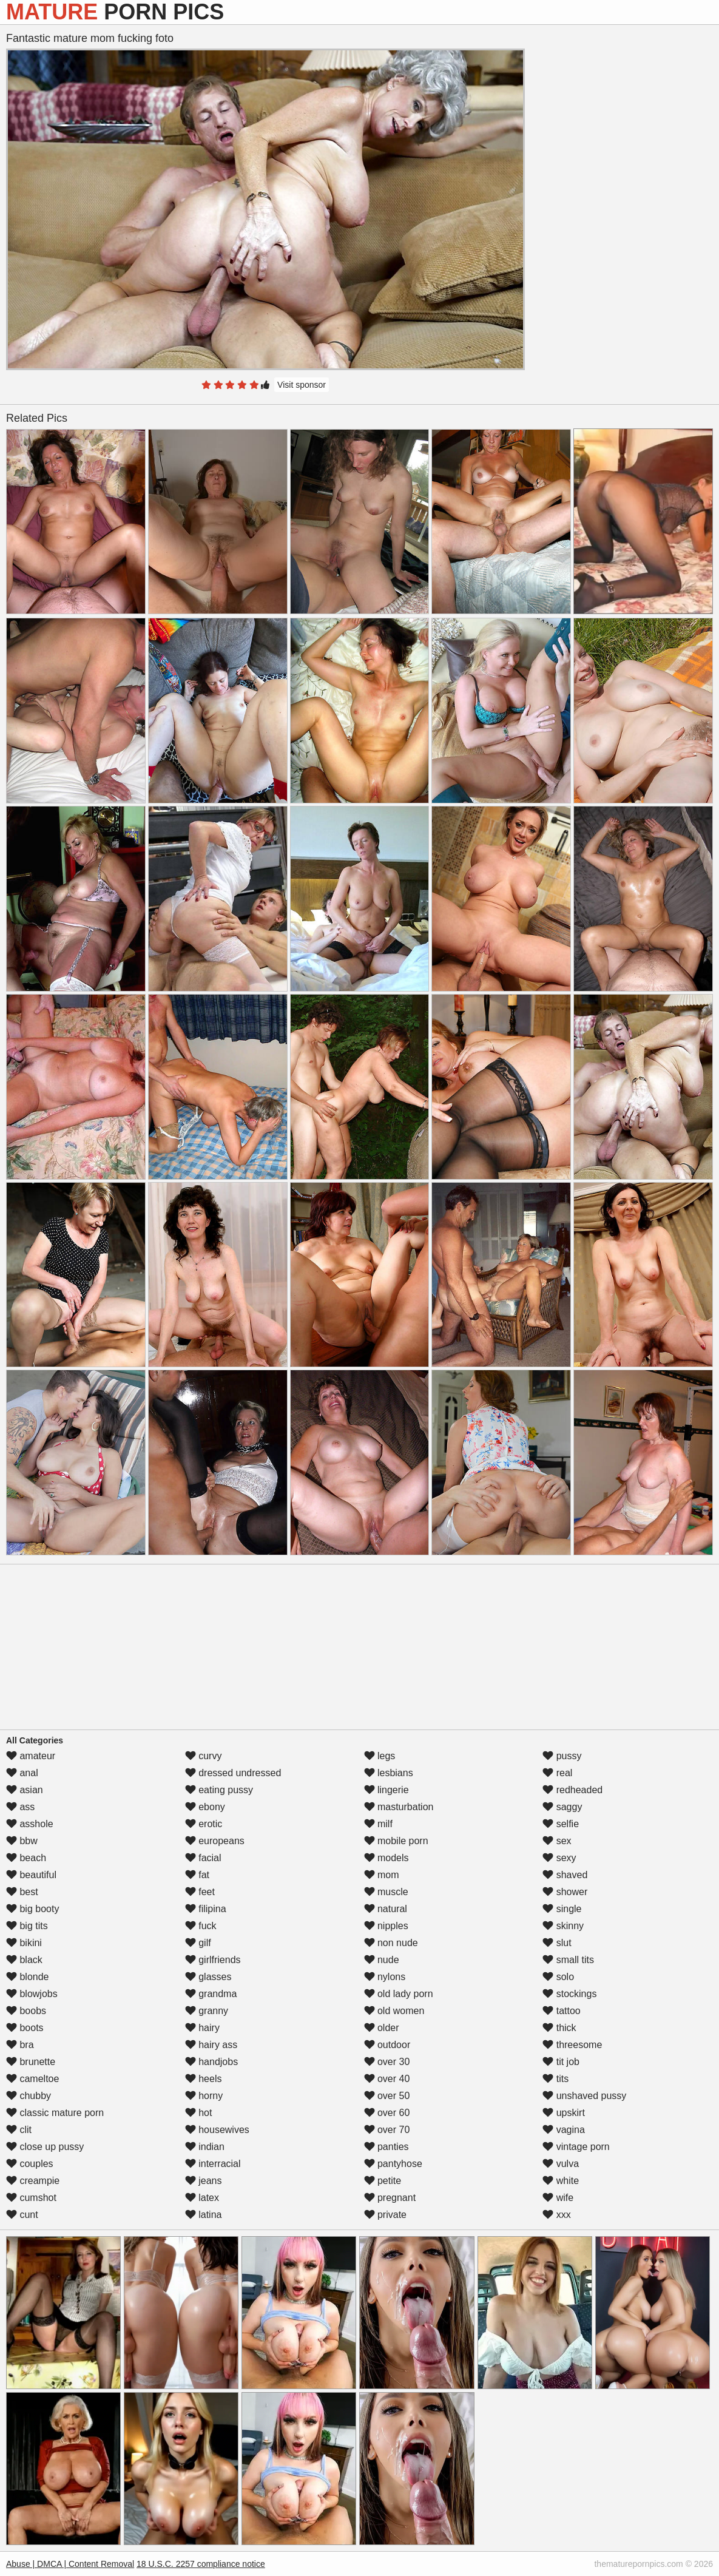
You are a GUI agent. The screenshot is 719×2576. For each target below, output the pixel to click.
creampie (32, 2180)
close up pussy (45, 2147)
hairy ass (211, 2045)
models (386, 1858)
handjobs (211, 2062)
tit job (560, 2062)
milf (378, 1824)
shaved (564, 1875)
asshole (29, 1824)
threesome (572, 2045)
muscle (386, 1892)
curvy (203, 1756)
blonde (27, 1977)
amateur (30, 1756)
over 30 (387, 2062)
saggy (562, 1807)
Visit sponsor (301, 385)
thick (559, 2028)
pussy (561, 1756)
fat (197, 1875)
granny (206, 2011)
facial (203, 1858)
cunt (22, 2214)
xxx (556, 2214)
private (385, 2214)
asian (24, 1790)
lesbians (388, 1773)
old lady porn (398, 1994)
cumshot (31, 2197)
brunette (30, 2062)
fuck (201, 1926)
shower (564, 1892)
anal (22, 1773)
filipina (205, 1909)
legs (380, 1756)
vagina (563, 2130)
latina (203, 2214)
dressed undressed (233, 1773)
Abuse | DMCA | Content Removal (70, 2564)
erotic (204, 1824)
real (557, 1773)
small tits (568, 1960)
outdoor (387, 2045)
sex (556, 1841)
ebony (205, 1807)
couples (29, 2163)
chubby (28, 2096)
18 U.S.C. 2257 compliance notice (201, 2564)
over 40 (387, 2079)
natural (385, 1909)
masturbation (399, 1807)
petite (383, 2180)
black (24, 1960)
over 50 (387, 2096)
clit (19, 2130)
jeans (203, 2180)
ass (20, 1807)
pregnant (390, 2197)
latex (202, 2197)
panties (386, 2147)
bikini (24, 1943)
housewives (217, 2130)
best (22, 1892)
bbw (22, 1841)
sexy (559, 1858)
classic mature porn (55, 2113)
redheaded (572, 1790)
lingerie (386, 1790)
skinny (563, 1926)
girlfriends (213, 1960)
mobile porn (396, 1841)
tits (555, 2079)
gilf (198, 1943)
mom (381, 1875)
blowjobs (32, 1994)
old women (394, 2011)
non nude (391, 1943)
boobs (26, 2011)
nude (381, 1960)
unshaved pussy (584, 2096)
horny (204, 2096)
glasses (208, 1977)
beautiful (31, 1875)
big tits (27, 1926)
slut (556, 1943)
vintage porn (576, 2147)
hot (198, 2113)
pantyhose (393, 2163)
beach (26, 1858)
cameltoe (32, 2079)
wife (557, 2197)
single (561, 1909)
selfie (560, 1824)
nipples (386, 1926)
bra (20, 2045)
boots (25, 2028)
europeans (215, 1841)
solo (558, 1977)
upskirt (563, 2113)
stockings (569, 1994)
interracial (213, 2163)
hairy (202, 2028)
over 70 (387, 2130)
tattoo (561, 2011)
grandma (211, 1994)
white (560, 2180)
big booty (32, 1909)
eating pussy (219, 1790)
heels (203, 2079)
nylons (385, 1977)
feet (200, 1892)
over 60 (387, 2113)
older (381, 2028)
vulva (560, 2163)
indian (204, 2147)
